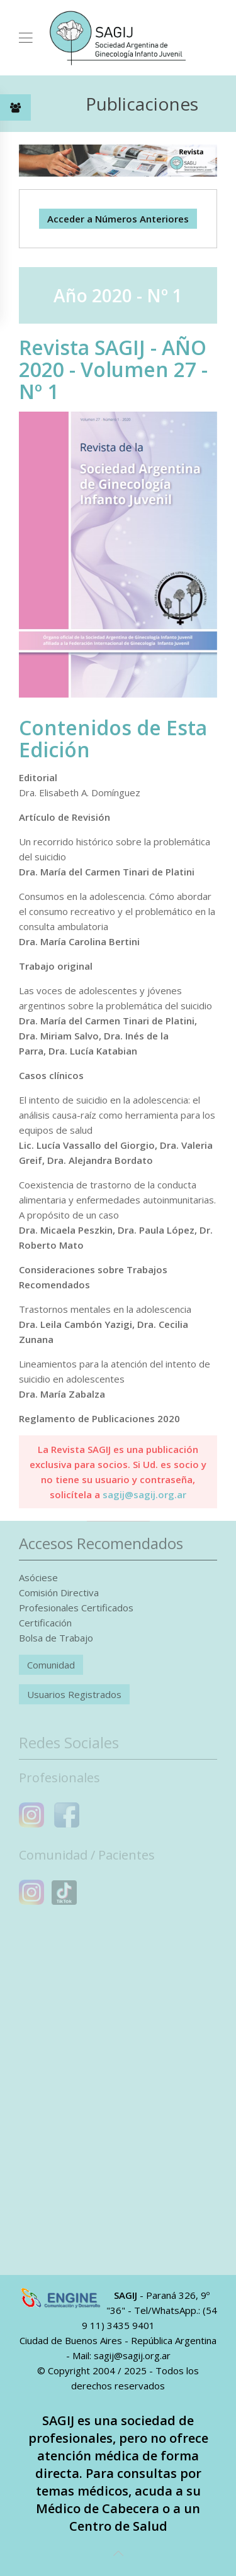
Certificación (45, 1622)
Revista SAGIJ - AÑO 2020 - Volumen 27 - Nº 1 (113, 369)
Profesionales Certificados (76, 1607)
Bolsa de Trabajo (56, 1637)
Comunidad (51, 1664)
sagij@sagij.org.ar (144, 1494)
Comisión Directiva (59, 1592)
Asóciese (38, 1577)
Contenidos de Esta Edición (113, 738)
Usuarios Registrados (74, 1694)
